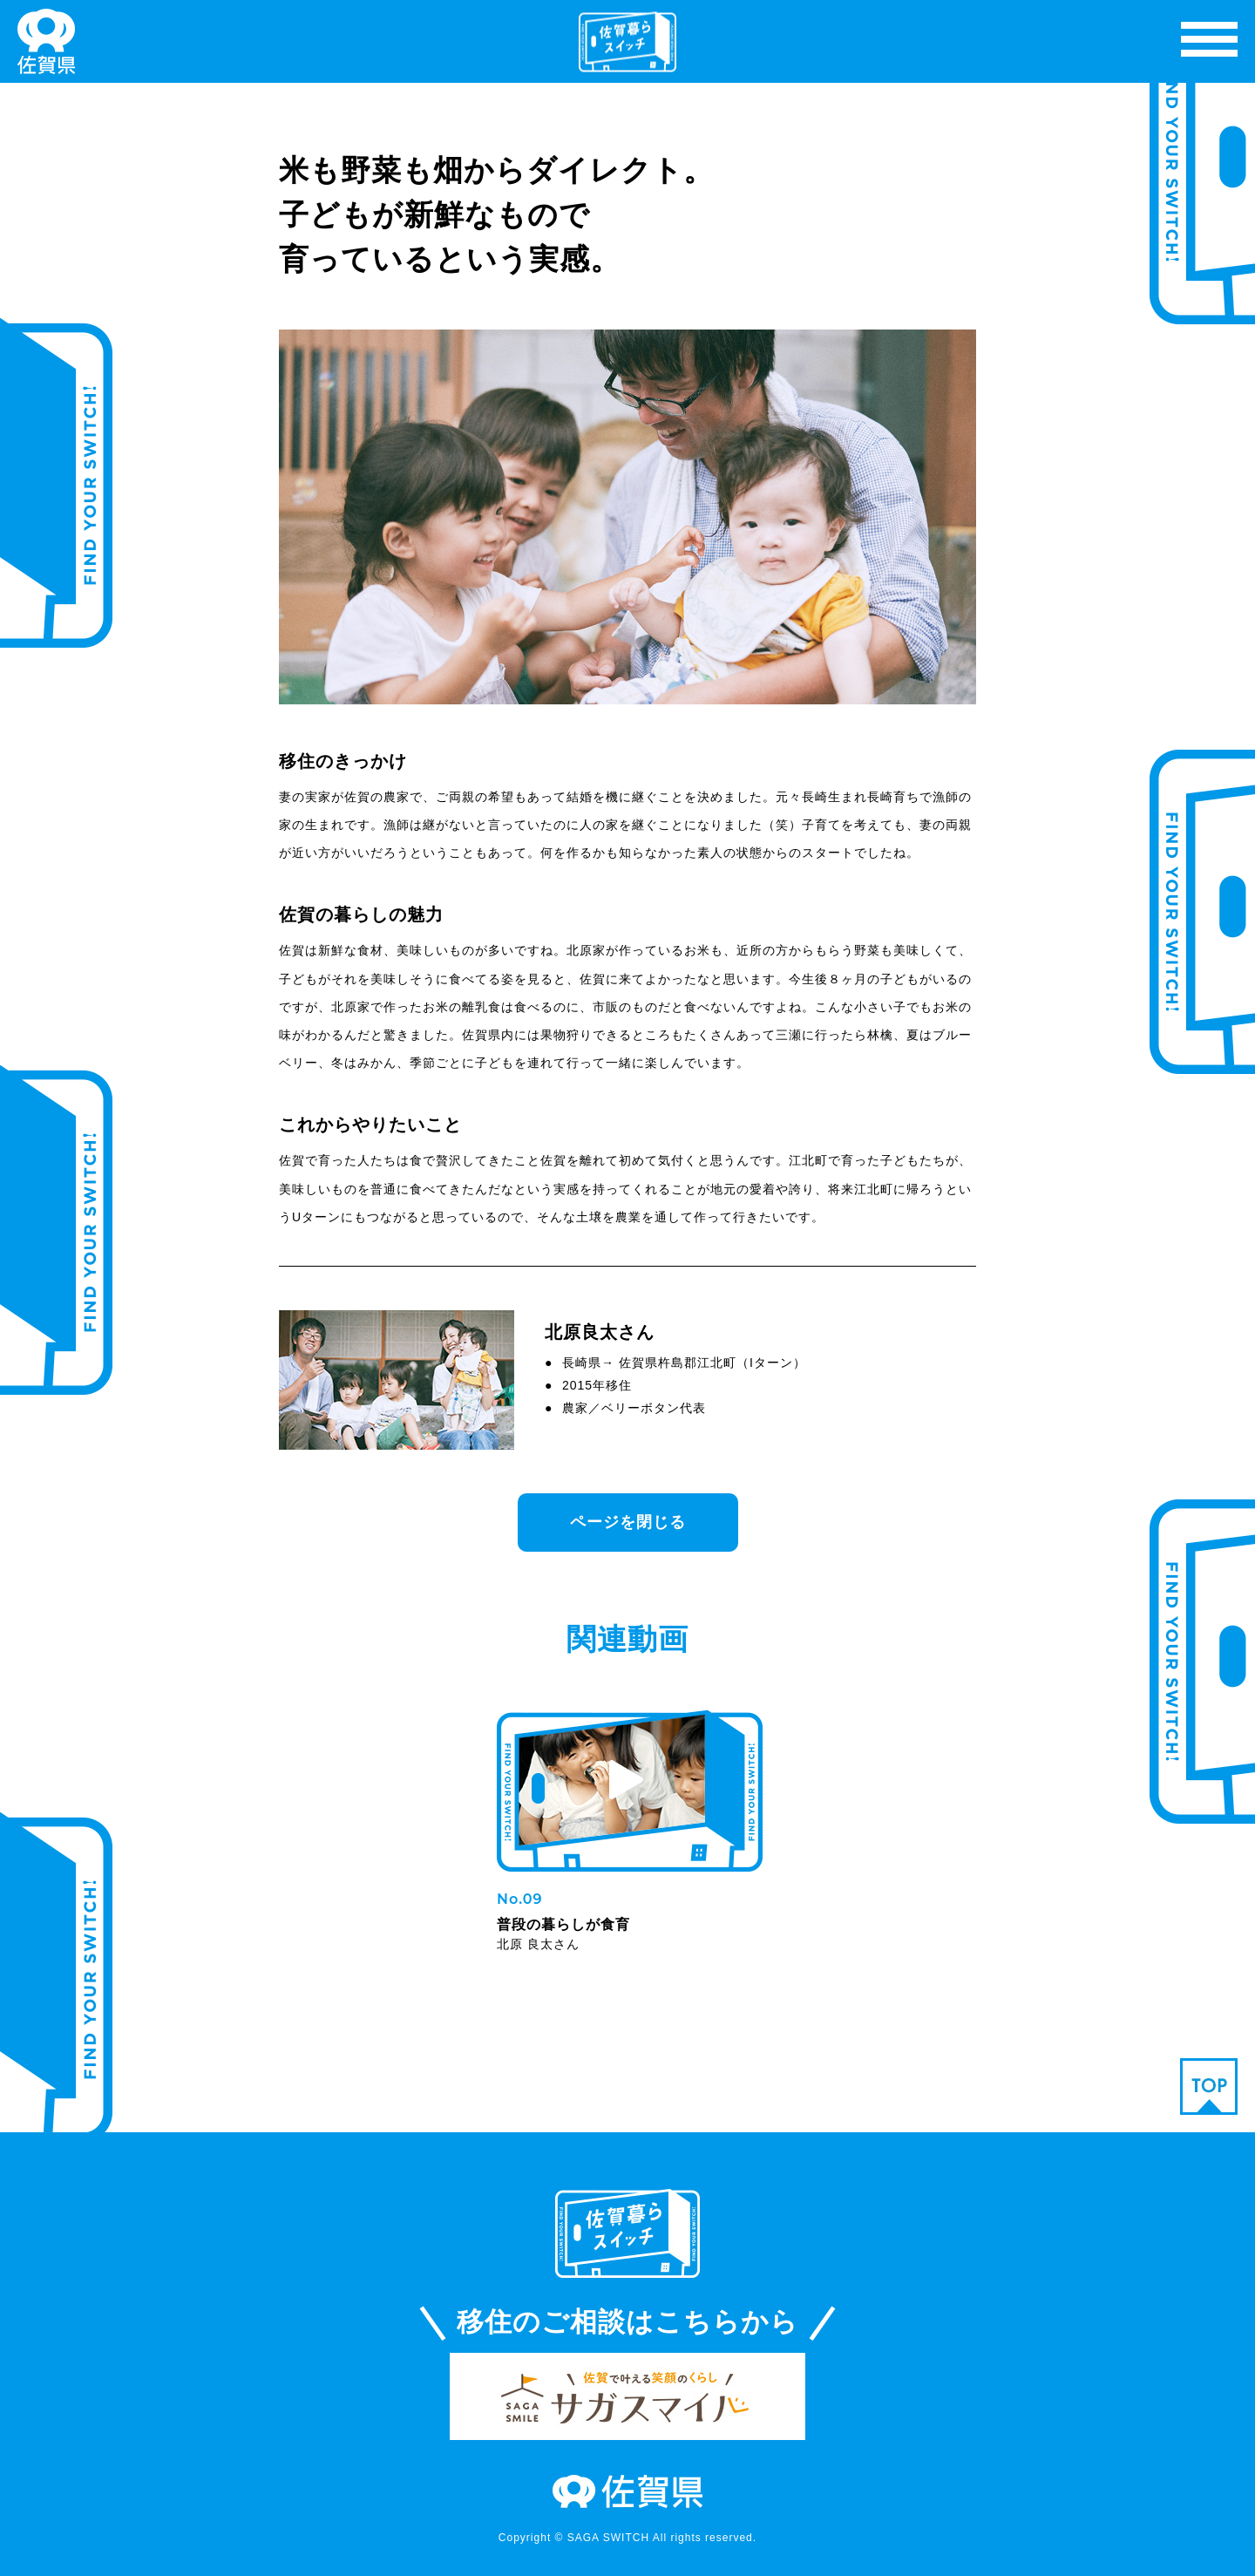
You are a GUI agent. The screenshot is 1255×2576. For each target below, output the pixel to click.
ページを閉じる (628, 1522)
